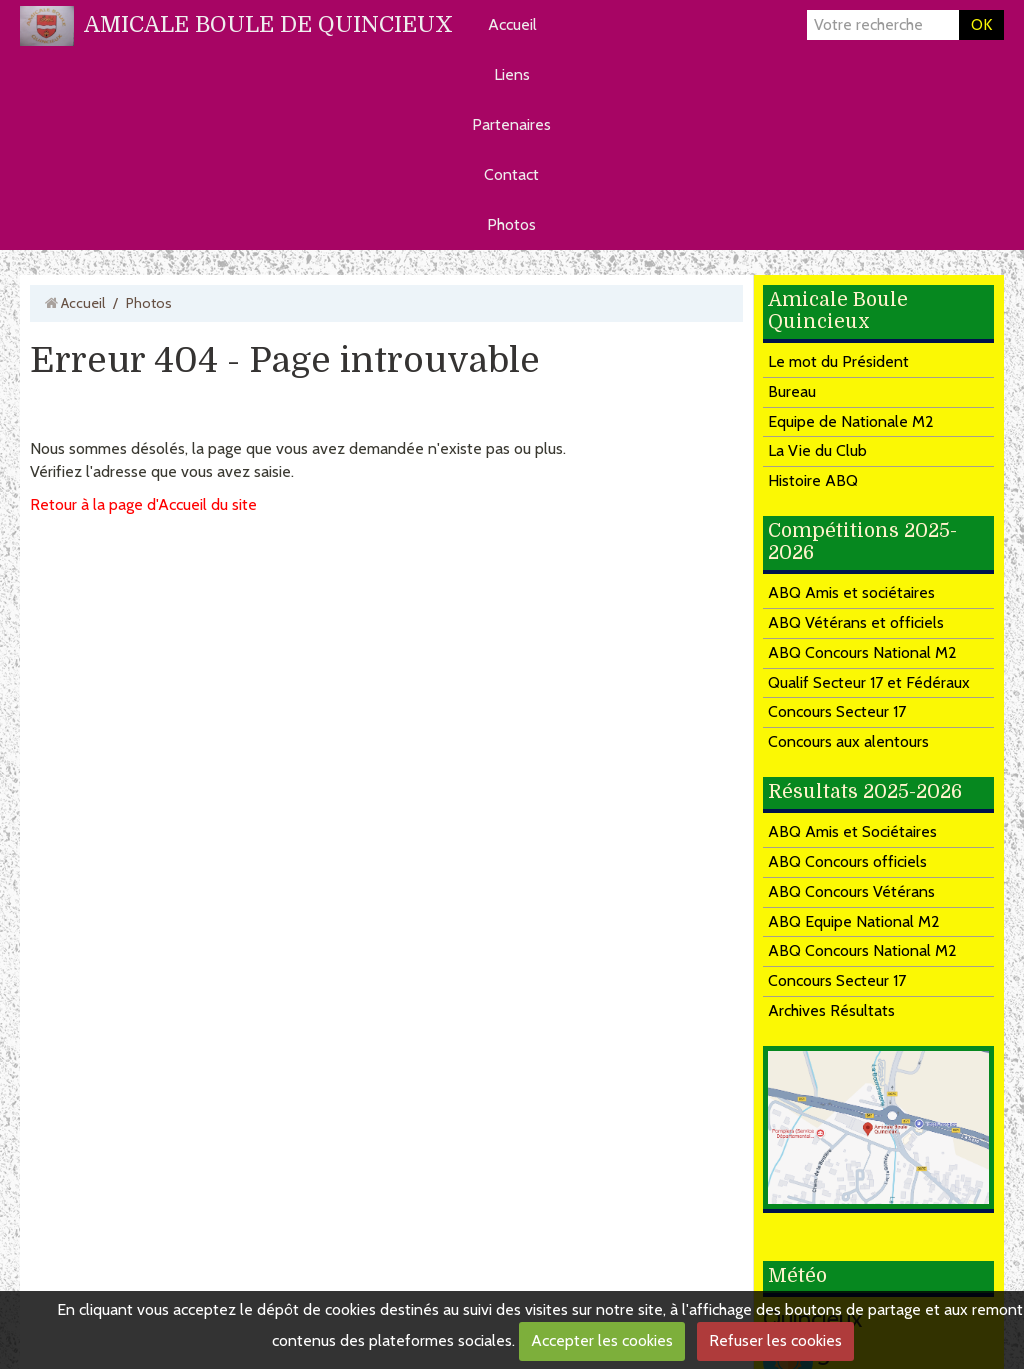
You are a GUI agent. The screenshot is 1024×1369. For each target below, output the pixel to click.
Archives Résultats (831, 1010)
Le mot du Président (838, 361)
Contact (511, 174)
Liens (512, 74)
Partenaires (511, 124)
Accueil (512, 24)
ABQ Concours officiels (847, 861)
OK (981, 24)
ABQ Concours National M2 (862, 652)
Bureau (792, 391)
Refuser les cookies (775, 1340)
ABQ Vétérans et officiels (856, 622)
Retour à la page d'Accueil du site (143, 504)
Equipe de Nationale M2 (851, 421)
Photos (511, 224)
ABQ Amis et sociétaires (851, 592)
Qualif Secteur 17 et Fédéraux (869, 682)
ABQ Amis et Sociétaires (852, 831)
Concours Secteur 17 (837, 711)
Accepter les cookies (602, 1340)
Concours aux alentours (848, 741)
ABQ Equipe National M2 (854, 921)
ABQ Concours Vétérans (851, 891)
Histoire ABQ (813, 480)
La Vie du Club (817, 450)
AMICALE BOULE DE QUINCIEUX (268, 24)
